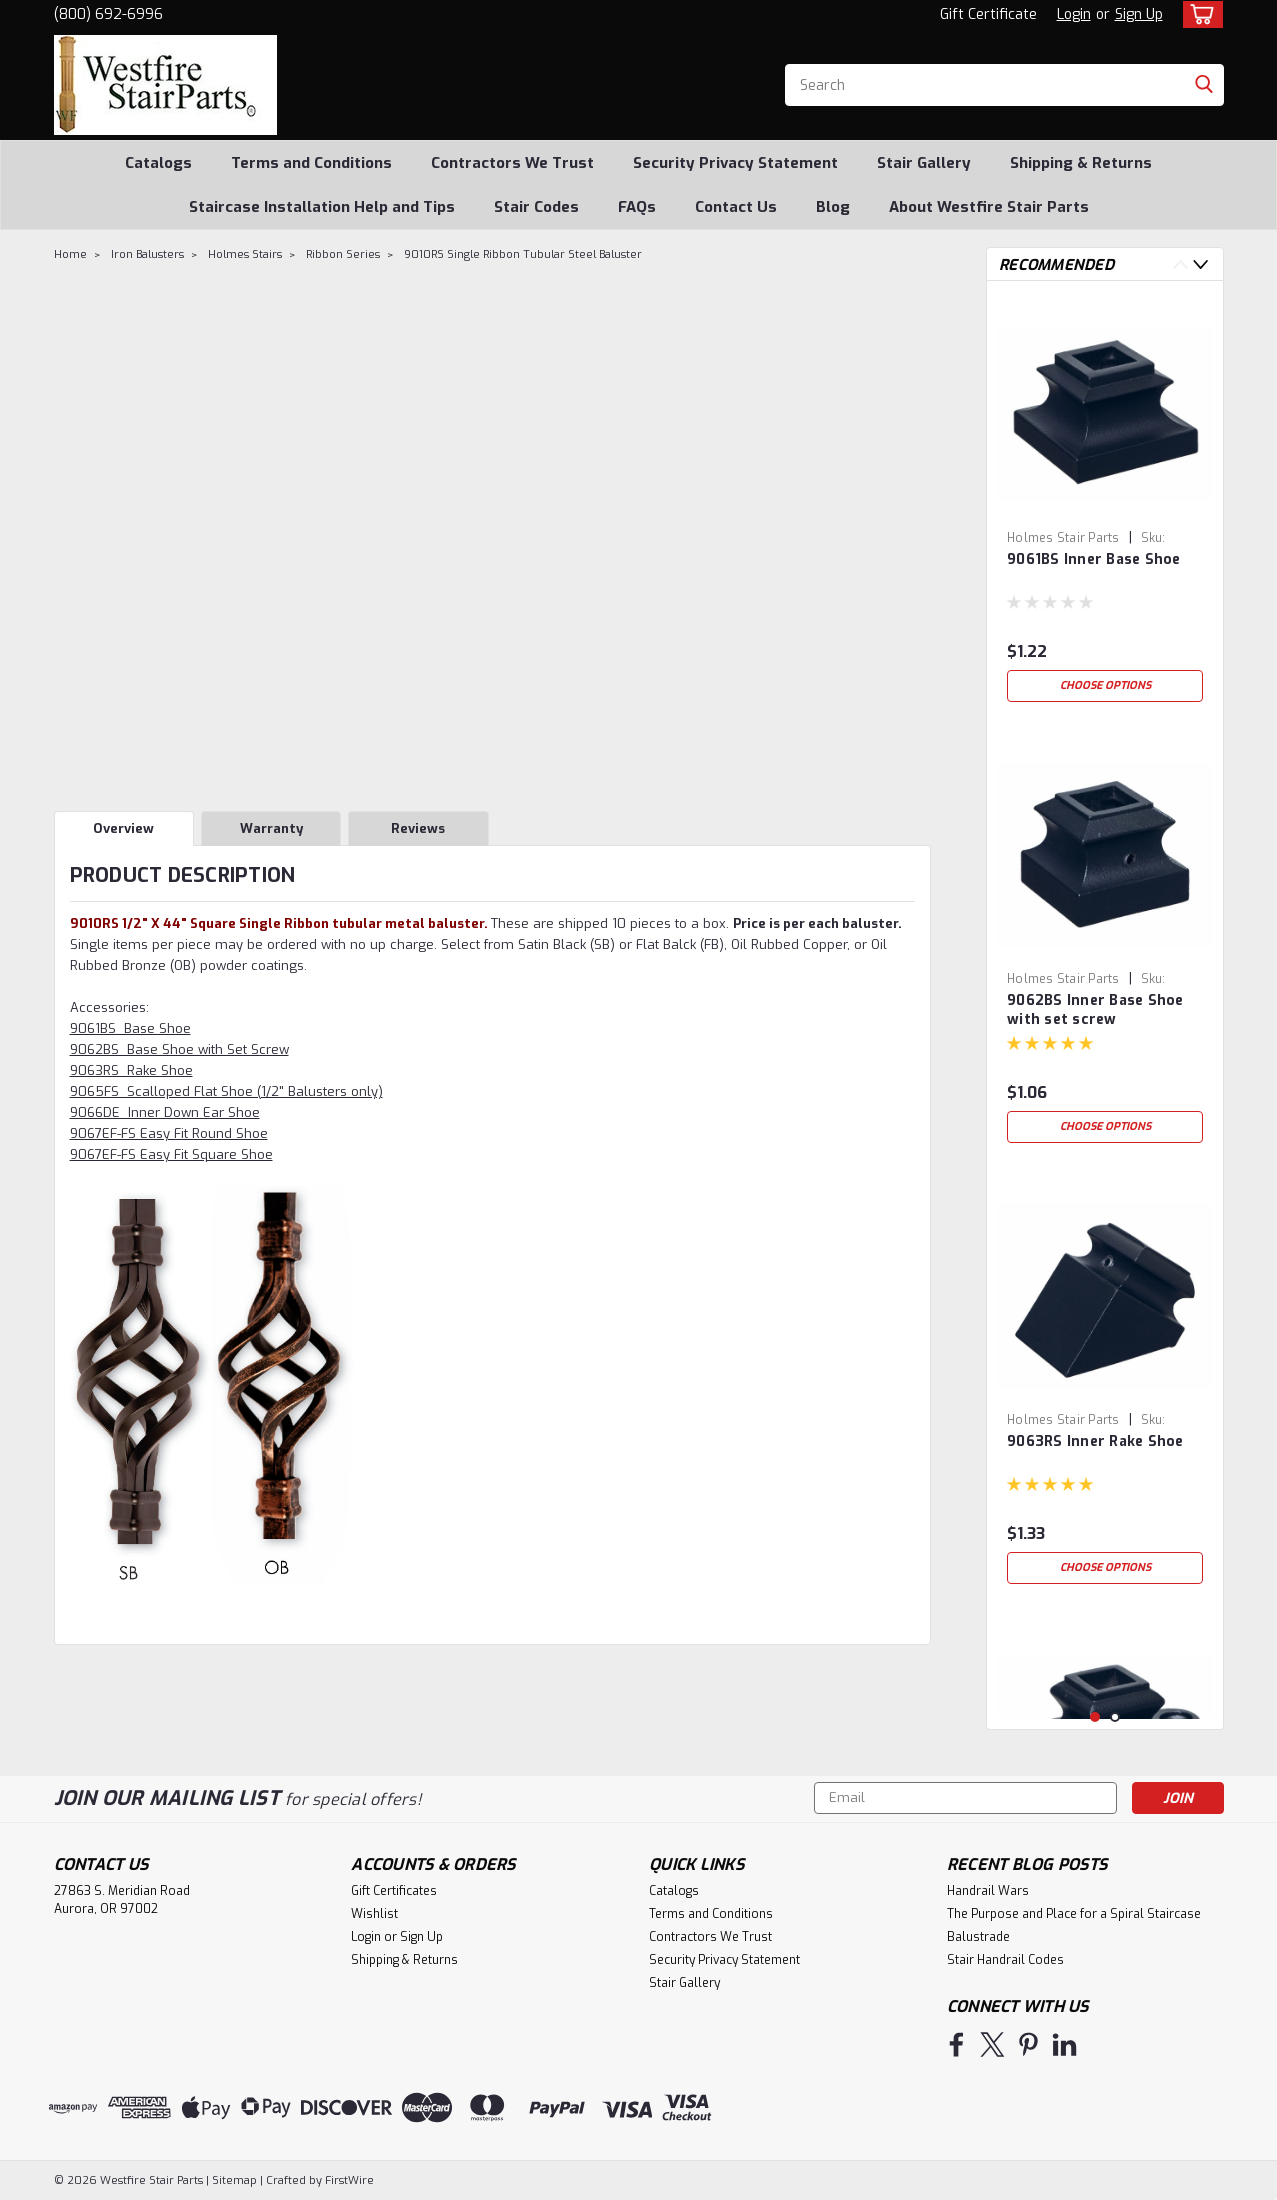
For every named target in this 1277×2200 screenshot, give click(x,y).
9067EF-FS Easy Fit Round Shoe (169, 1133)
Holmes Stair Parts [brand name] (1063, 538)
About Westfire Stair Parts (989, 207)
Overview (123, 828)
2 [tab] (1115, 1717)
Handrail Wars (988, 1891)
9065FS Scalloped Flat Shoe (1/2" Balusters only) (226, 1091)
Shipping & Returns (1081, 163)
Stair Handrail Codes (1005, 1960)
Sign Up (1139, 14)
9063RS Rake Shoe (131, 1070)
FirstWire (348, 2180)
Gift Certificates (394, 1891)
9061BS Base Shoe (130, 1028)
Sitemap (234, 2180)
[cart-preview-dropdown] (1198, 14)
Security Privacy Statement (735, 163)
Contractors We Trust (512, 163)
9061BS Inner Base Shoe (1094, 559)
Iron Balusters (147, 254)
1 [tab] (1095, 1717)
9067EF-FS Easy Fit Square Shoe (171, 1154)
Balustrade (978, 1937)
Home (70, 254)
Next (1200, 264)
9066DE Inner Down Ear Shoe (165, 1112)
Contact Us (736, 207)
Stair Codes (536, 207)
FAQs (637, 207)
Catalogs (158, 163)
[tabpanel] (1105, 504)
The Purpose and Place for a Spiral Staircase (1074, 1914)
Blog (833, 207)
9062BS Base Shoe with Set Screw (179, 1049)
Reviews (418, 828)
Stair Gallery (924, 163)
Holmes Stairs (245, 254)
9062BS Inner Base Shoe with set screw (1095, 1010)
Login (1074, 14)
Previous (1180, 264)
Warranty (271, 828)
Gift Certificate (988, 14)
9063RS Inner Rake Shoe (1095, 1441)
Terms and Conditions (311, 163)
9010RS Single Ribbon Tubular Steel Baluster (523, 254)
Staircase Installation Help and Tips (322, 207)
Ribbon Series (343, 254)
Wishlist (374, 1914)
